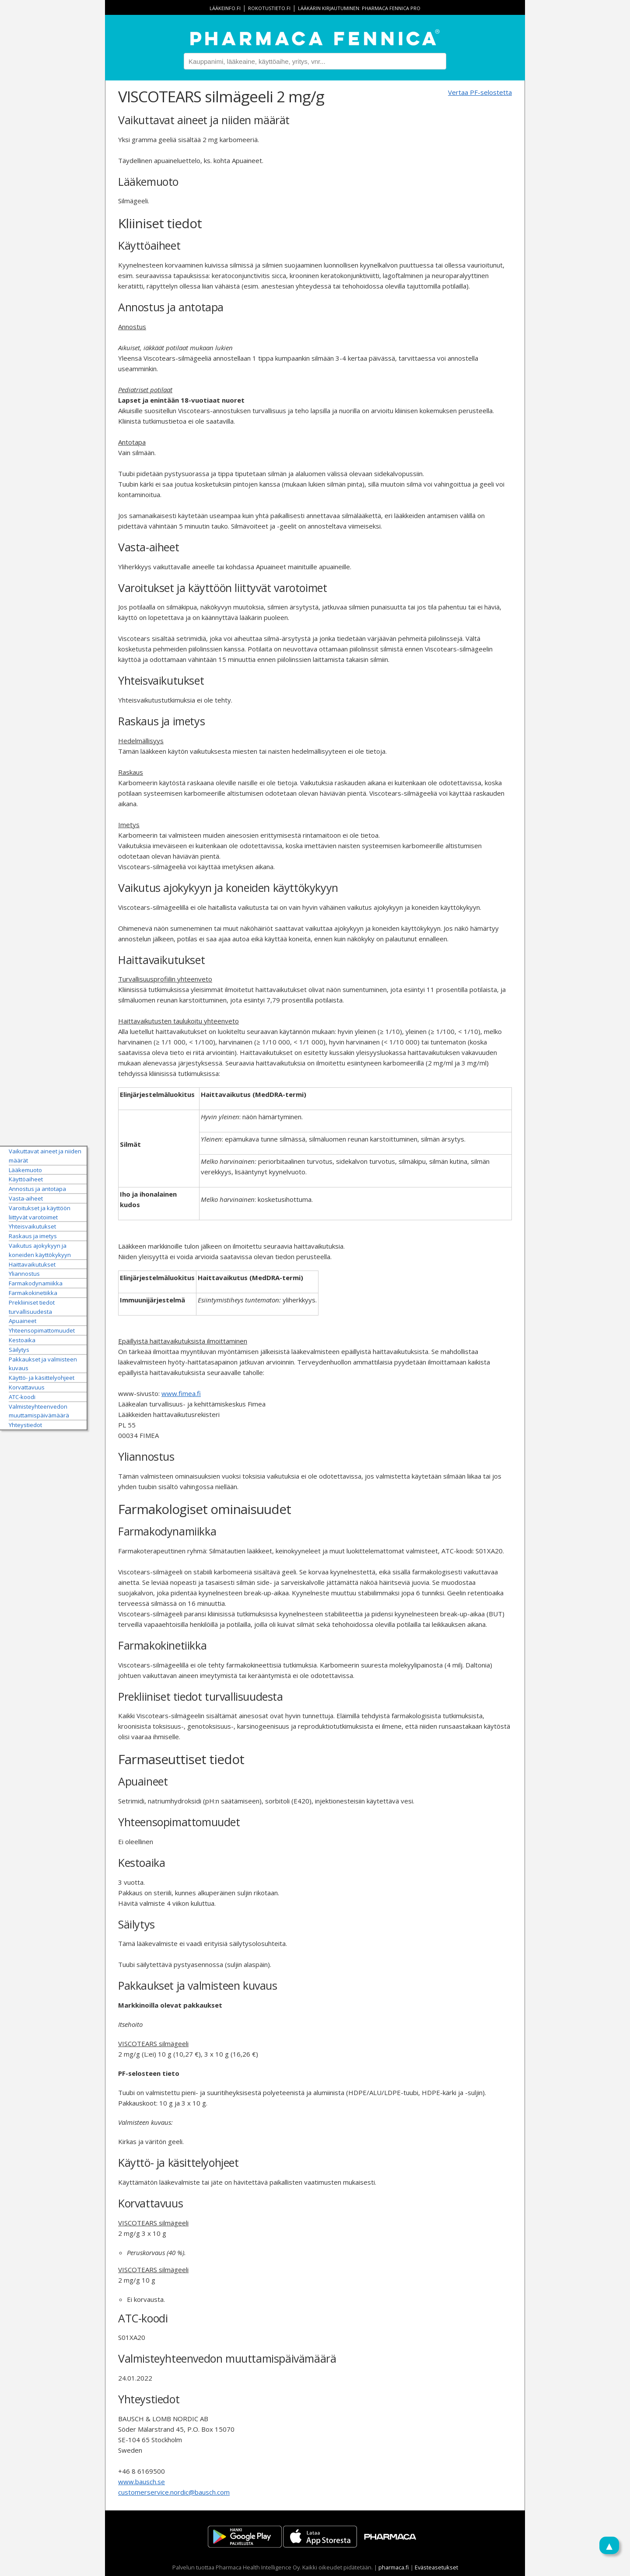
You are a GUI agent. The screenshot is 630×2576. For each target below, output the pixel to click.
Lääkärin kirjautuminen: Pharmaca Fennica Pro (359, 8)
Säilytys (19, 1349)
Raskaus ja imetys (33, 1236)
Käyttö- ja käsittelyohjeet (41, 1378)
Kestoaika (22, 1340)
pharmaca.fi (393, 2567)
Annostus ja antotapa (37, 1189)
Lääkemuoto (25, 1169)
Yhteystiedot (25, 1425)
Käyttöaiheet (26, 1179)
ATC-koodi (22, 1396)
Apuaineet (22, 1321)
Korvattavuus (27, 1387)
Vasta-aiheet (26, 1198)
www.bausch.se (141, 2481)
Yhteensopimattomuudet (42, 1330)
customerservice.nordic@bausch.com (174, 2492)
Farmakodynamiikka (36, 1283)
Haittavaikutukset (32, 1264)
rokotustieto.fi (269, 8)
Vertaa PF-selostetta (480, 92)
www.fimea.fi (181, 1393)
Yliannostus (24, 1274)
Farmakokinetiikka (33, 1293)
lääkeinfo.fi (225, 8)
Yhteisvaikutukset (32, 1226)
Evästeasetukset (436, 2567)
